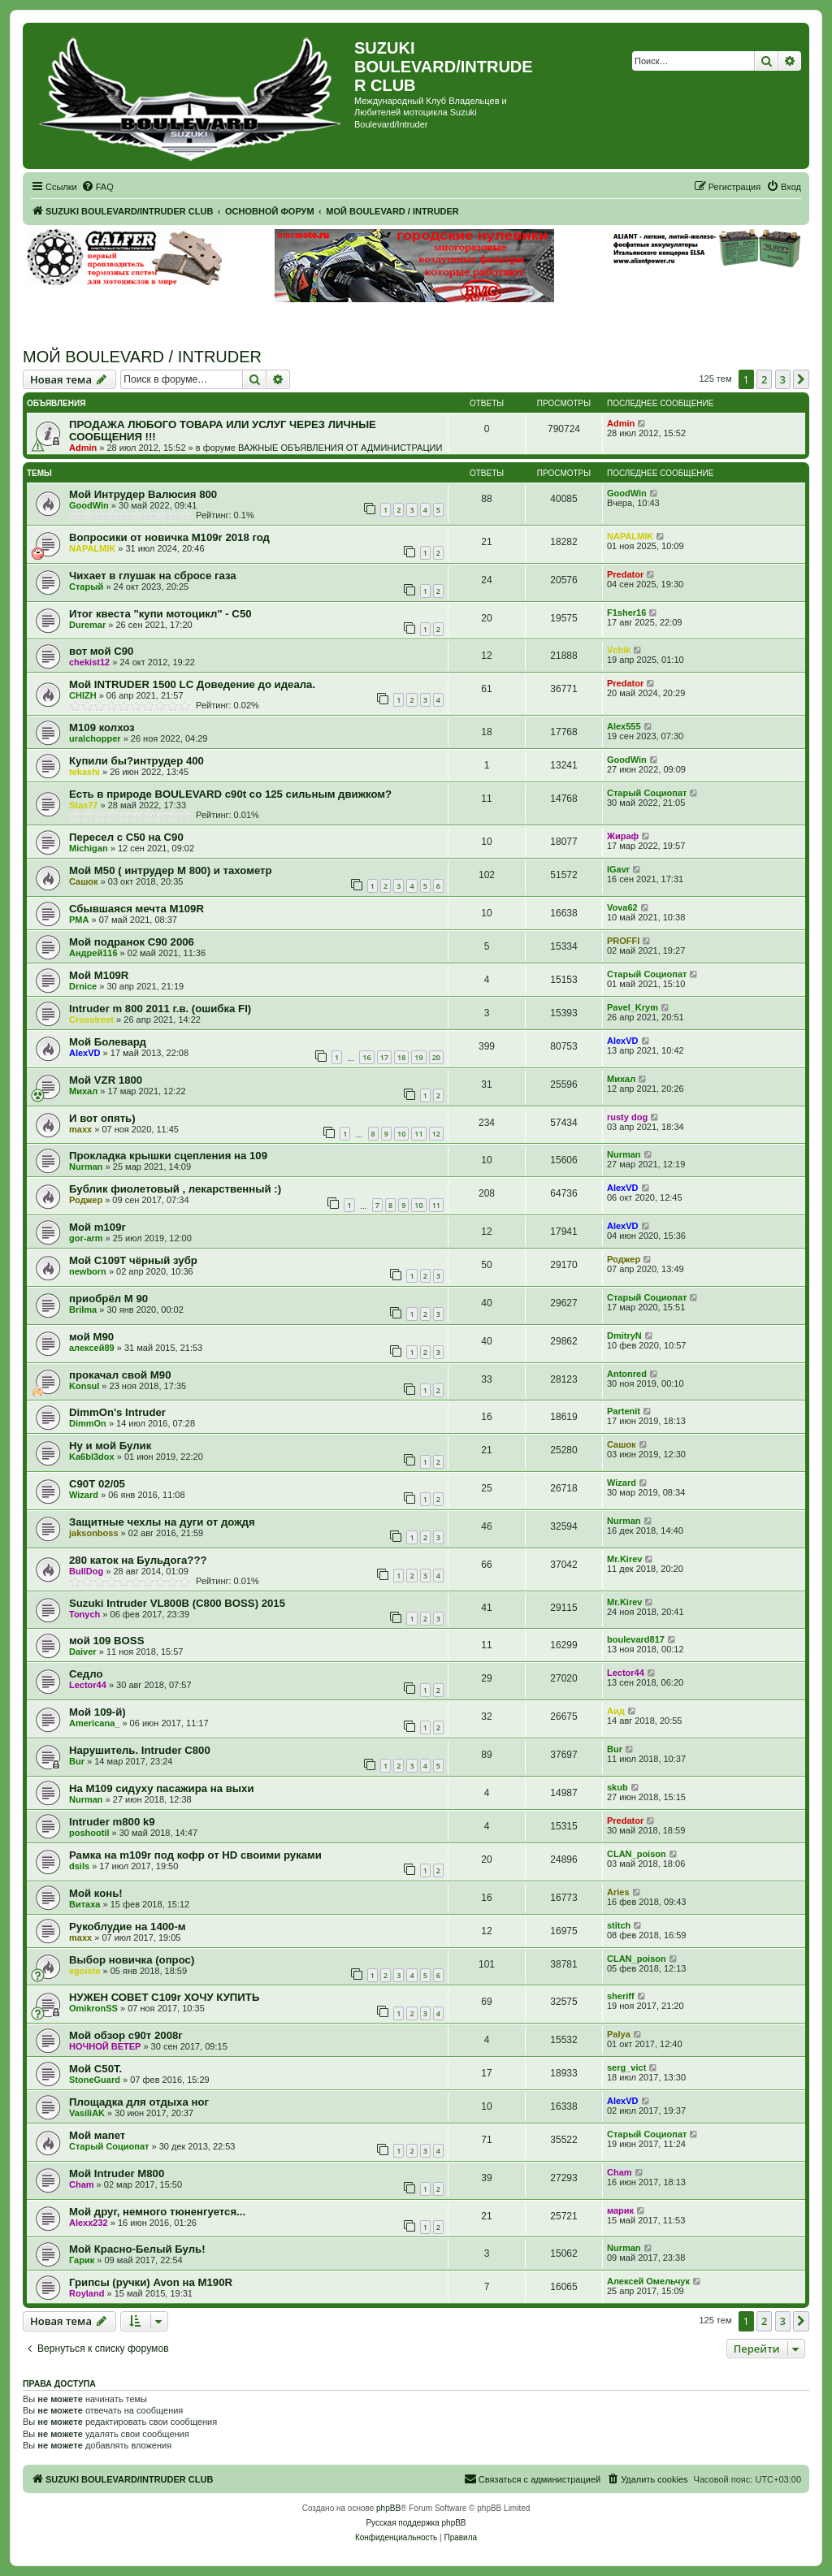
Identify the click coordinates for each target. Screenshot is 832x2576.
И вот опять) (102, 1118)
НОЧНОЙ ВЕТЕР (105, 2046)
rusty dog (627, 1117)
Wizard (83, 1495)
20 (436, 1057)
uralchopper (95, 738)
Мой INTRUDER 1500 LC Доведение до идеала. (192, 684)
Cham (81, 2184)
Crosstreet (91, 1019)
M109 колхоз (102, 727)
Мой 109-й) (97, 1712)
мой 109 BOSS (106, 1640)
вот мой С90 (101, 651)
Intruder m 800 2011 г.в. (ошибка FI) (160, 1008)
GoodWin (89, 505)
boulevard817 (636, 1639)
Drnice (83, 986)
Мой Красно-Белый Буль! (137, 2249)
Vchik (618, 650)
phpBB (388, 2508)
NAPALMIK (92, 548)
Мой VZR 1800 (105, 1080)
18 (401, 1057)
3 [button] (783, 379)
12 (436, 1133)
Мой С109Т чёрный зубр (133, 1260)
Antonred (627, 1374)
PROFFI (623, 941)
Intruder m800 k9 (112, 1822)
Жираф (623, 836)
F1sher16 (626, 612)
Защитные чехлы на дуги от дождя (162, 1522)
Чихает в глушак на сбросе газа (152, 575)
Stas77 (83, 805)
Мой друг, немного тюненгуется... (157, 2212)
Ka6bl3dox (92, 1456)
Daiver (83, 1651)
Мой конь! (96, 1893)
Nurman (86, 1166)
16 (366, 1057)
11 (418, 1133)
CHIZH (83, 695)
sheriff (621, 1996)
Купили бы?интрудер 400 (136, 761)
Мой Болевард (107, 1042)
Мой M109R (98, 975)
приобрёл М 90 (108, 1298)
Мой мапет (97, 2135)
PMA (79, 919)
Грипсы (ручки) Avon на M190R (150, 2282)
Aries (618, 1892)
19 (418, 1057)
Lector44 (87, 1685)
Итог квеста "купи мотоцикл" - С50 (160, 614)
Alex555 (624, 726)
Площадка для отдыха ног (139, 2102)
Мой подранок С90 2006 (131, 942)
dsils (79, 1866)
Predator (625, 574)
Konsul (84, 1386)
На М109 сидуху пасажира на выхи (161, 1788)
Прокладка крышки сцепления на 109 (168, 1155)
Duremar (87, 625)
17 (384, 1057)
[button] (801, 379)
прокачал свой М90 (120, 1375)
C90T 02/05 (97, 1484)
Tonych (84, 1614)
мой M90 (91, 1337)
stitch (618, 1925)
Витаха (84, 1904)
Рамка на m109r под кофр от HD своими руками (195, 1855)
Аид (616, 1711)
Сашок (83, 881)
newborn (87, 1271)
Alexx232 (88, 2222)
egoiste (85, 1971)
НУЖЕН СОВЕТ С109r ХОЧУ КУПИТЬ (164, 1997)
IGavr (618, 869)
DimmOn (87, 1423)
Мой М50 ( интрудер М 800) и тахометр (170, 870)
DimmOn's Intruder (117, 1412)
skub (617, 1787)
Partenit (623, 1411)
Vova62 (622, 907)
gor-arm (86, 1238)
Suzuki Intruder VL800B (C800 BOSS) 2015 (177, 1603)
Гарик (81, 2260)
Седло (86, 1674)
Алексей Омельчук (648, 2281)
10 (401, 1133)
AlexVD (85, 1053)
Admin (83, 447)
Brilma (83, 1309)
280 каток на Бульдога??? (138, 1560)
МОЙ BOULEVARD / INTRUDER (142, 357)
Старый (86, 586)
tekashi (84, 772)
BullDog (86, 1571)
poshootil (89, 1833)
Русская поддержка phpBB (416, 2522)
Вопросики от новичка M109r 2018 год (169, 537)
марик (620, 2210)
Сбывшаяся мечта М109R (136, 909)
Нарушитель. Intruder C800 (139, 1750)
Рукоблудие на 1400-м (127, 1926)
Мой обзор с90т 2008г (126, 2035)
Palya (618, 2034)
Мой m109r (97, 1227)
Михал (83, 1091)
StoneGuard (94, 2080)
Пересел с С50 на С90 (126, 837)
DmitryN (624, 1335)
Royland (86, 2293)
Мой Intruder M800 (116, 2173)
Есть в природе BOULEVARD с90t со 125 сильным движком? (230, 794)
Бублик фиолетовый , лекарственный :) (175, 1189)
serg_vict (626, 2067)
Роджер (85, 1200)
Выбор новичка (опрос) (131, 1960)
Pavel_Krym (632, 1007)
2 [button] (764, 379)
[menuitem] (97, 187)
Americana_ (94, 1723)
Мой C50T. (95, 2069)
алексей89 (92, 1348)
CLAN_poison (636, 1854)
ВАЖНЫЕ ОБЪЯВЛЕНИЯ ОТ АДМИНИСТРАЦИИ (340, 447)
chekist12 (89, 662)
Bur (76, 1761)
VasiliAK (87, 2113)
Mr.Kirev (624, 1559)
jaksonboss (94, 1533)
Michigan (88, 848)
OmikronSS (93, 2008)
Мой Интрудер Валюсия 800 (143, 494)
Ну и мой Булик (110, 1446)
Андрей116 (93, 953)
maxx (80, 1129)
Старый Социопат (647, 793)
